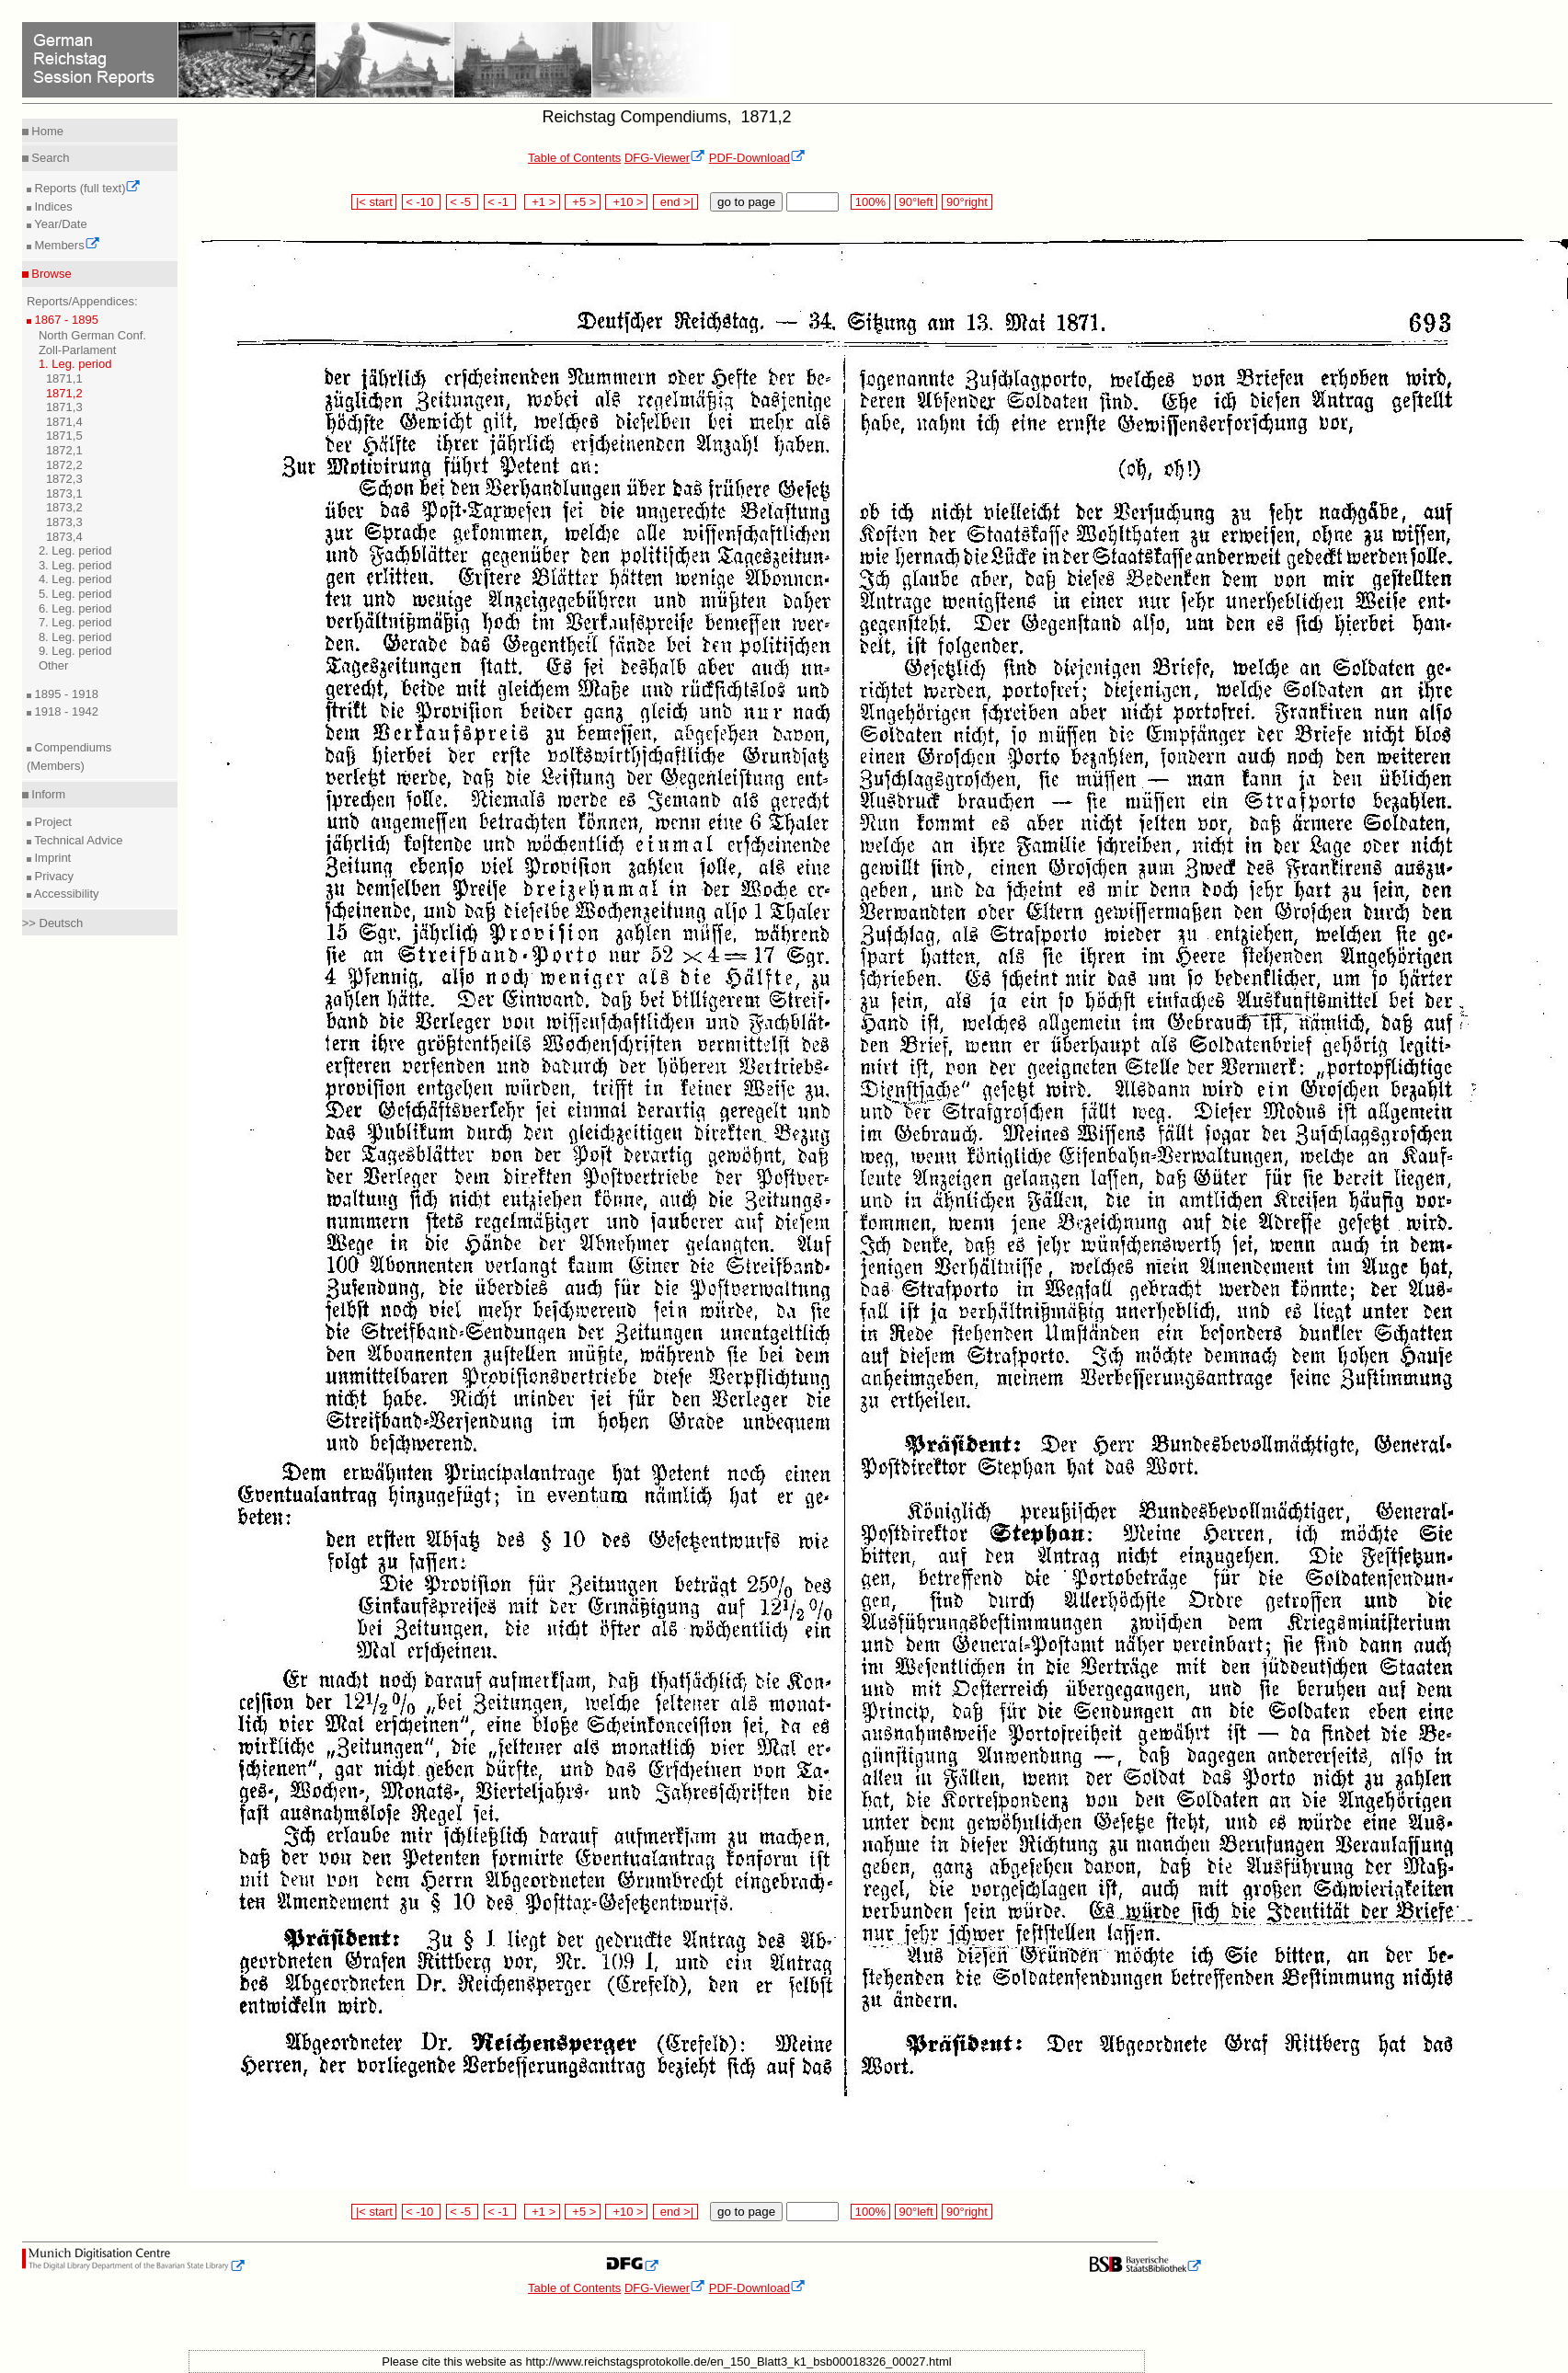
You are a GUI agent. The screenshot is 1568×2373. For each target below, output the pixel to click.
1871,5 (64, 435)
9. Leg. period (75, 651)
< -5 (462, 202)
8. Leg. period (75, 637)
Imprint (51, 858)
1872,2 (64, 465)
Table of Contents (574, 158)
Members (65, 245)
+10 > (626, 202)
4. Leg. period (75, 579)
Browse (50, 274)
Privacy (52, 876)
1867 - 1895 (64, 320)
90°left (916, 202)
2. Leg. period (75, 550)
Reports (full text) (86, 188)
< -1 (500, 202)
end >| (675, 202)
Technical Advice (77, 840)
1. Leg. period (75, 364)
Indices (52, 206)
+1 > (542, 202)
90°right (966, 202)
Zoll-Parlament (78, 350)
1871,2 (64, 393)
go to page (746, 202)
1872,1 (64, 450)
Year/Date (59, 224)
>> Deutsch (53, 923)
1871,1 (64, 378)
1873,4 (64, 537)
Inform (47, 794)
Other (54, 665)
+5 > (583, 202)
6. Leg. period (75, 608)
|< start (373, 202)
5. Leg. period (75, 594)
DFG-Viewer (664, 158)
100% (870, 202)
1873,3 (64, 522)
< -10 (422, 202)
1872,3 (64, 479)
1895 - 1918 (64, 694)
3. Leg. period (75, 565)
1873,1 (64, 493)
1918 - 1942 (64, 711)
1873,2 (64, 507)
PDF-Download (757, 158)
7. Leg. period (75, 622)
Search (49, 158)
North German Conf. (92, 335)
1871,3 (64, 407)
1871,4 (64, 422)
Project (51, 822)
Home (46, 131)
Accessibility (65, 893)
